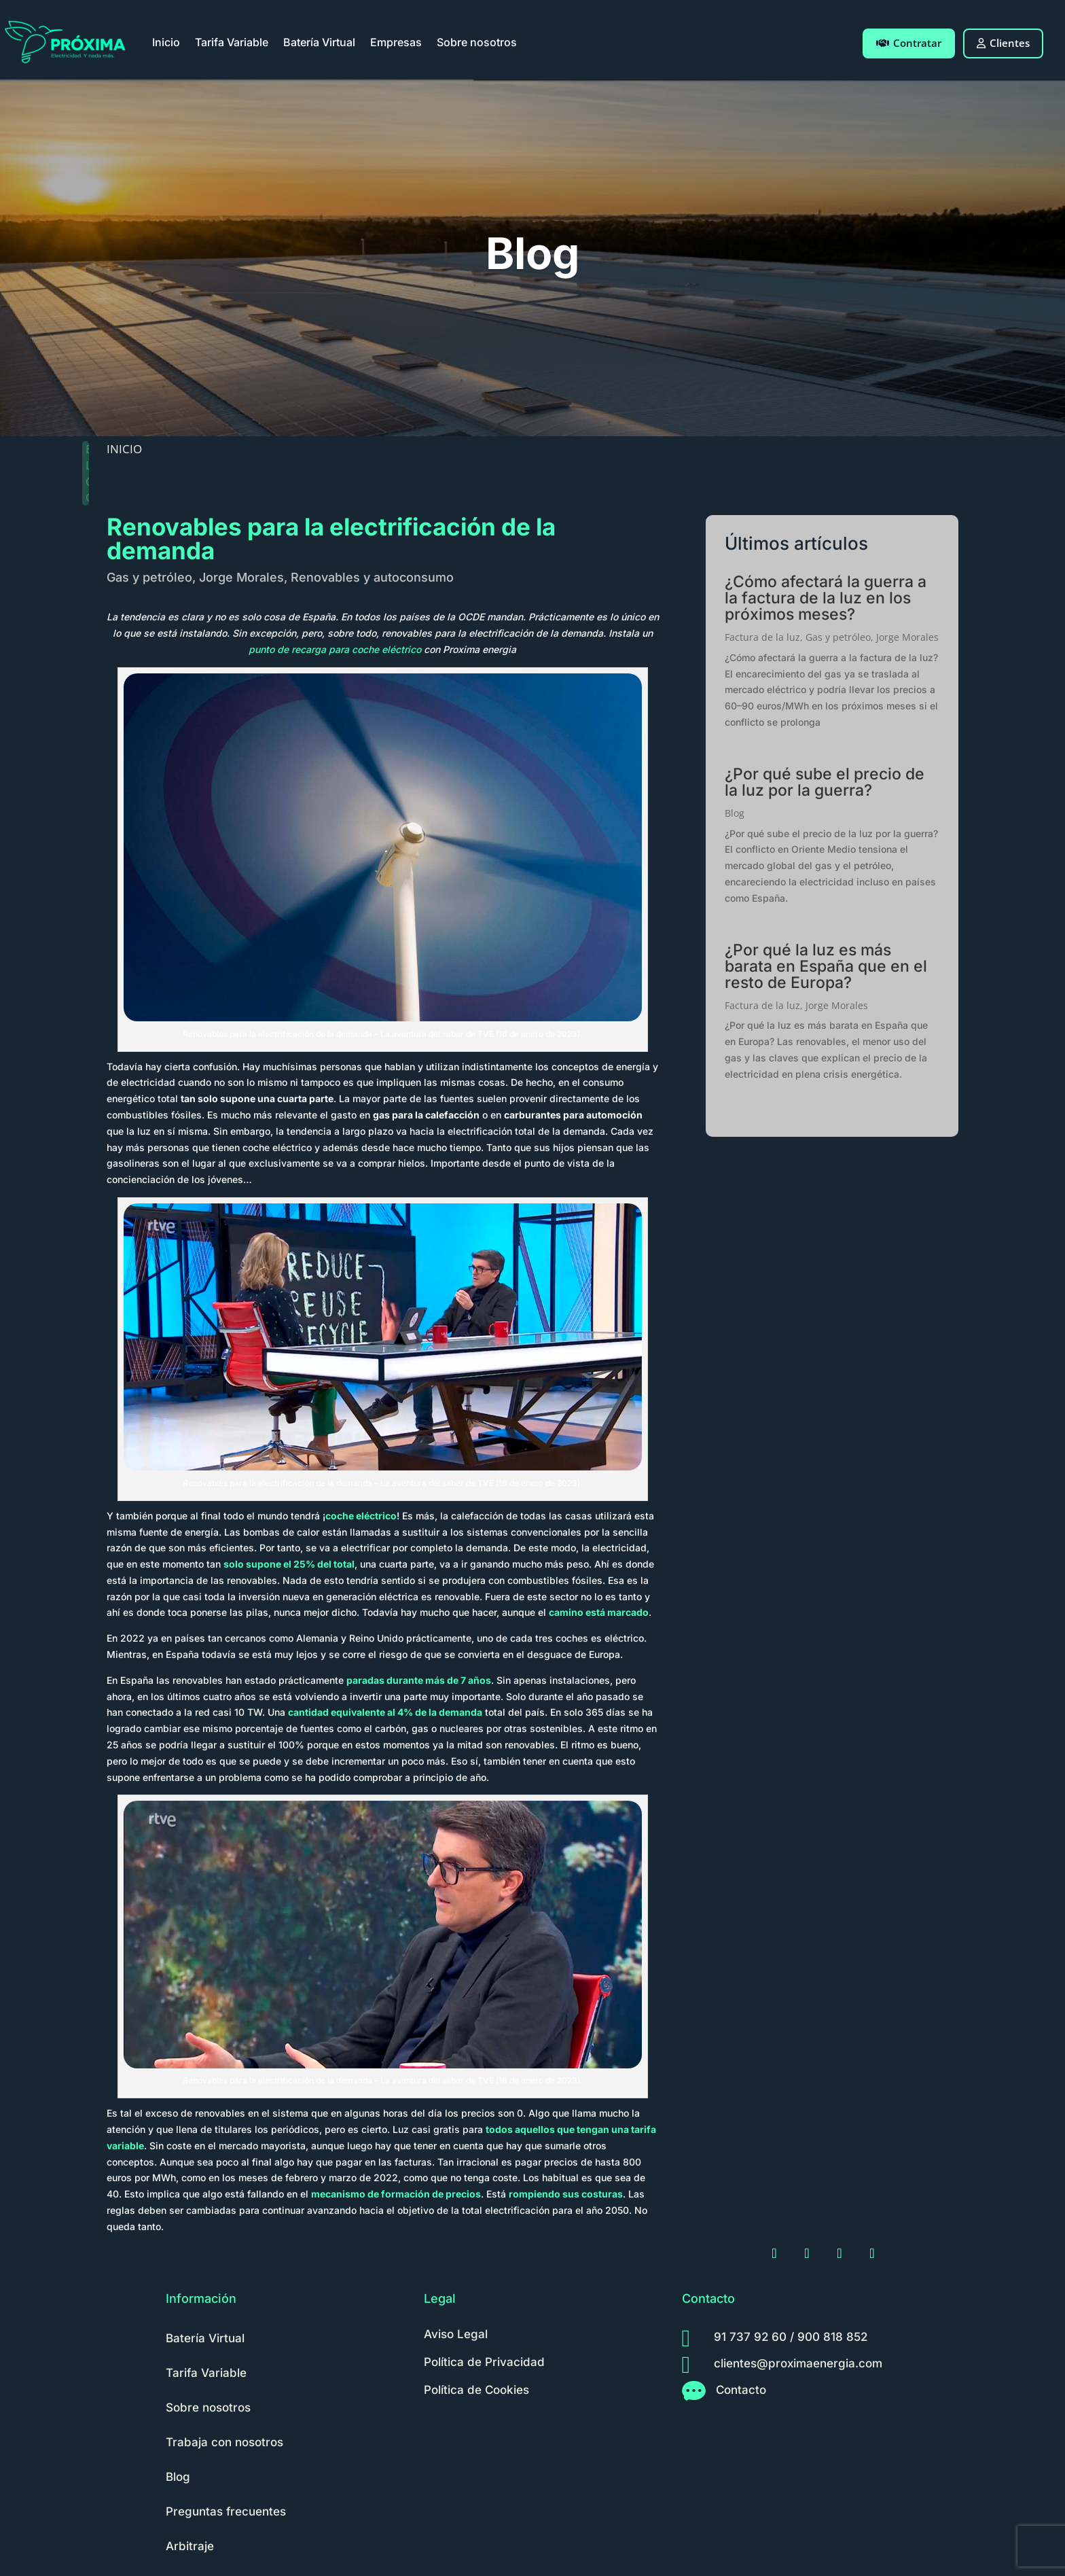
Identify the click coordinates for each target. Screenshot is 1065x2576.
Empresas (396, 42)
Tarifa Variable (231, 42)
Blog (734, 813)
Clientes (1003, 43)
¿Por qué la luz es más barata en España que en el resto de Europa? (826, 966)
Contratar (908, 43)
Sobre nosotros (477, 42)
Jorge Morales (241, 577)
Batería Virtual (319, 42)
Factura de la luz (762, 637)
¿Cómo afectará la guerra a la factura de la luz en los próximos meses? (825, 598)
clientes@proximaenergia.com (798, 2363)
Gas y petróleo (149, 577)
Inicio (166, 42)
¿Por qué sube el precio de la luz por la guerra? (824, 782)
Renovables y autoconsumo (372, 577)
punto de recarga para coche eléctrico (335, 649)
